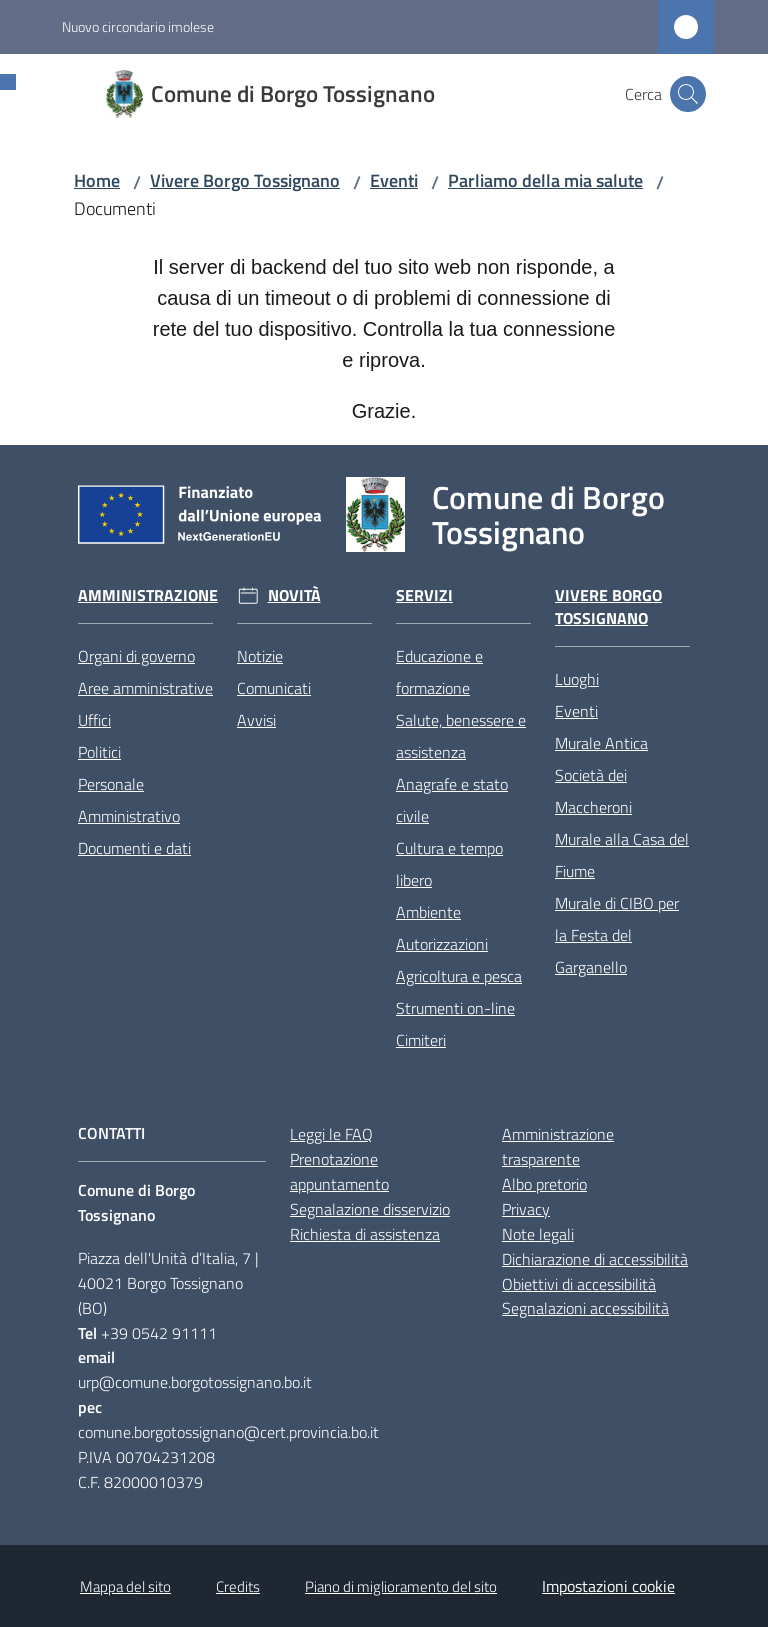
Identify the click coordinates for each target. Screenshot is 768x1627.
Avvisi (256, 720)
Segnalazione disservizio (370, 1209)
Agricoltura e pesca (459, 976)
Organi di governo (136, 656)
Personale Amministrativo (129, 800)
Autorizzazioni (442, 944)
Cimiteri (421, 1040)
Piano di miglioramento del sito (401, 1586)
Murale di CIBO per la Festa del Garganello (617, 935)
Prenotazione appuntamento (339, 1171)
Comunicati (274, 688)
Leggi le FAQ (331, 1134)
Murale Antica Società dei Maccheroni (601, 775)
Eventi (394, 180)
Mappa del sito (125, 1586)
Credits (238, 1586)
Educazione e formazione (439, 672)
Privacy (526, 1209)
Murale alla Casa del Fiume (622, 855)
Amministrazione (148, 595)
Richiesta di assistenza (365, 1234)
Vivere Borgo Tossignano (245, 180)
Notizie (260, 656)
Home (97, 180)
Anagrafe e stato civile (452, 800)
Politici (99, 752)
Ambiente (428, 912)
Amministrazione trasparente (558, 1146)
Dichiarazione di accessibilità (595, 1259)
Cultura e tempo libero (449, 864)
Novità (294, 595)
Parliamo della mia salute (545, 180)
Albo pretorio (544, 1184)
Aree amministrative (145, 688)
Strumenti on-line (455, 1008)
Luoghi (577, 679)
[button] (688, 94)
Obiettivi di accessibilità (579, 1284)
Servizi (424, 595)
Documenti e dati (134, 848)
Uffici (94, 720)
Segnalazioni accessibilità (585, 1308)
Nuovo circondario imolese (138, 26)
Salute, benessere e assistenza (461, 736)
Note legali (538, 1234)
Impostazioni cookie (608, 1586)
